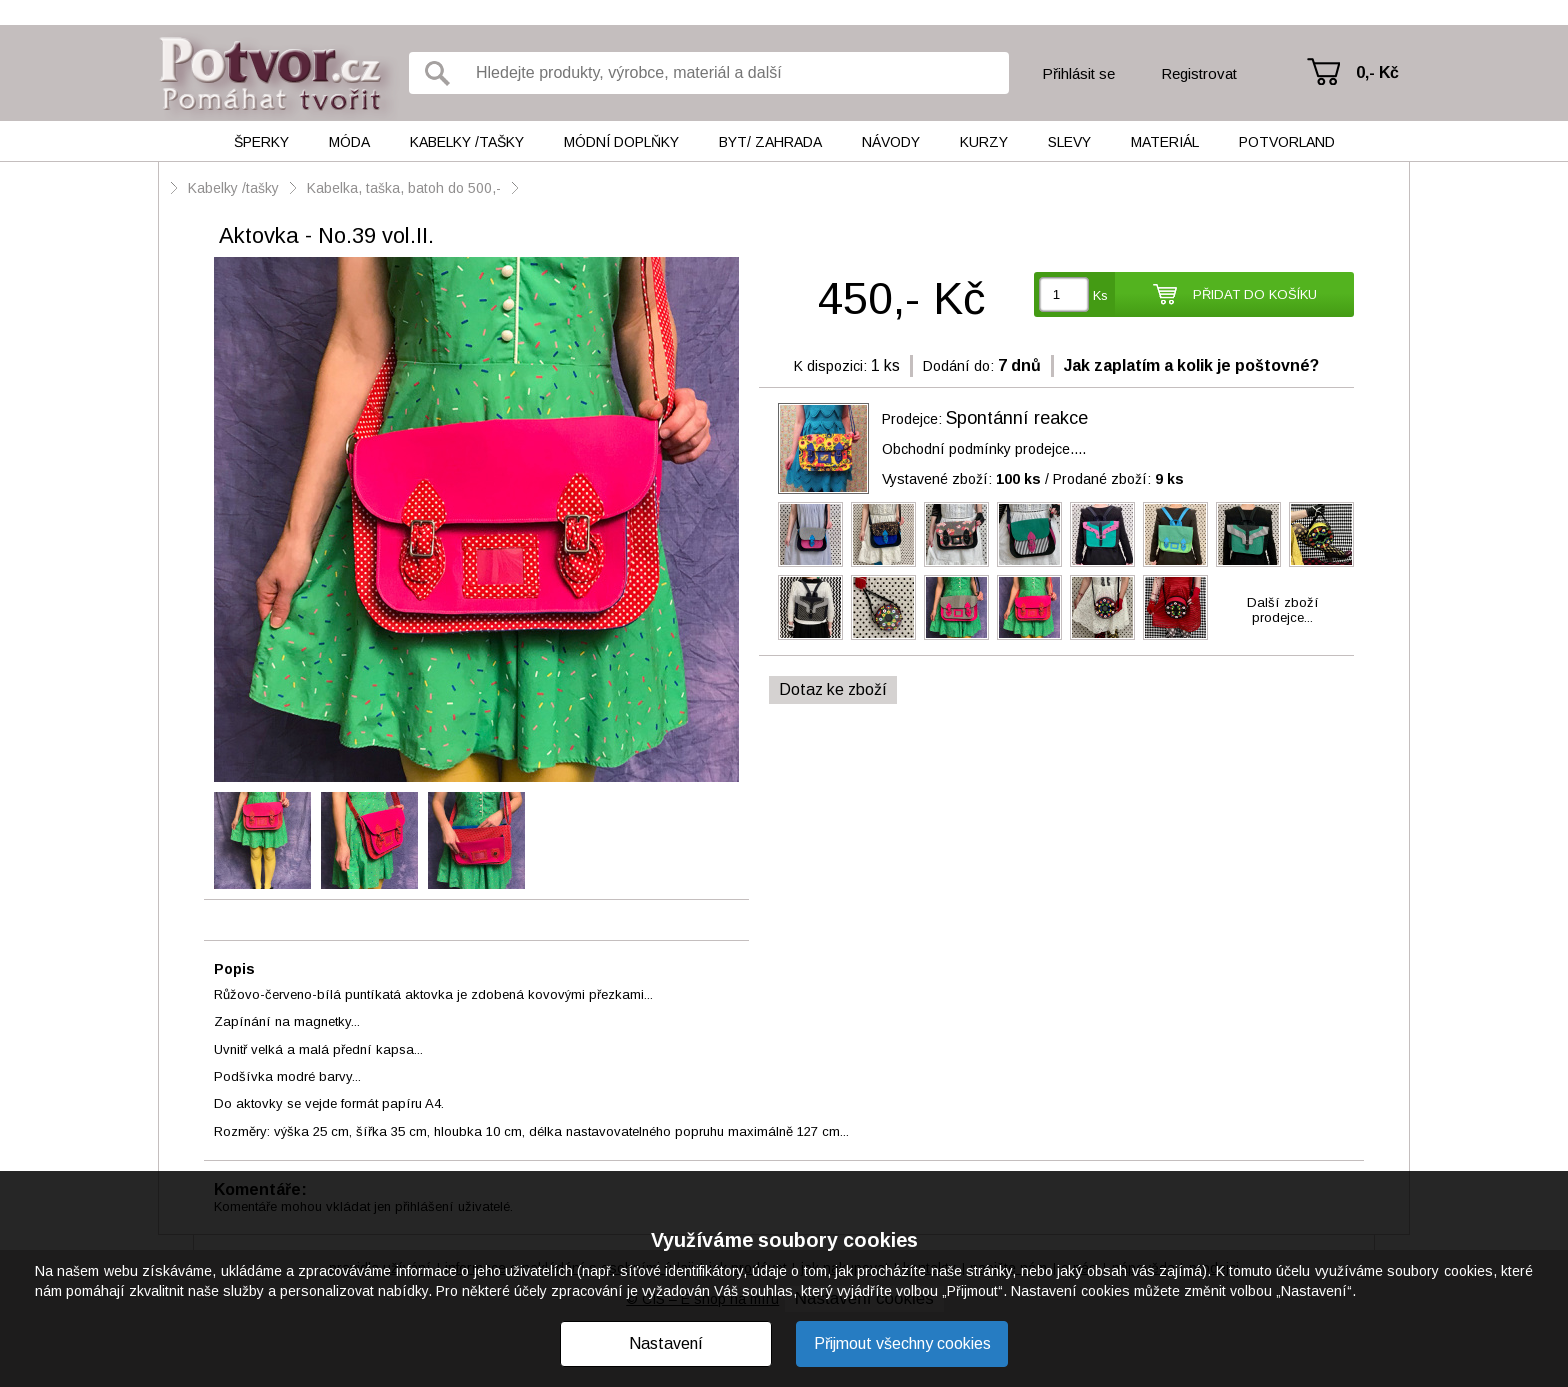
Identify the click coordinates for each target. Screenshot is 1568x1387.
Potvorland (1287, 142)
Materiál (1165, 142)
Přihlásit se (1078, 73)
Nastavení (666, 1343)
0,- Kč (1377, 72)
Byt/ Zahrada (770, 142)
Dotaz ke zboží (833, 689)
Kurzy (984, 142)
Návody (891, 142)
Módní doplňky (621, 142)
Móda (349, 142)
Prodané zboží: (1118, 479)
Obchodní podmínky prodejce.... (984, 449)
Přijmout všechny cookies (902, 1343)
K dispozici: (830, 366)
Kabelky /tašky (467, 142)
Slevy (1069, 142)
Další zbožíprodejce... (1283, 610)
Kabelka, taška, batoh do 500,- (404, 188)
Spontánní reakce (1017, 418)
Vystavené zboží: (961, 479)
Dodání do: (958, 366)
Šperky (261, 142)
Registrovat (1199, 73)
